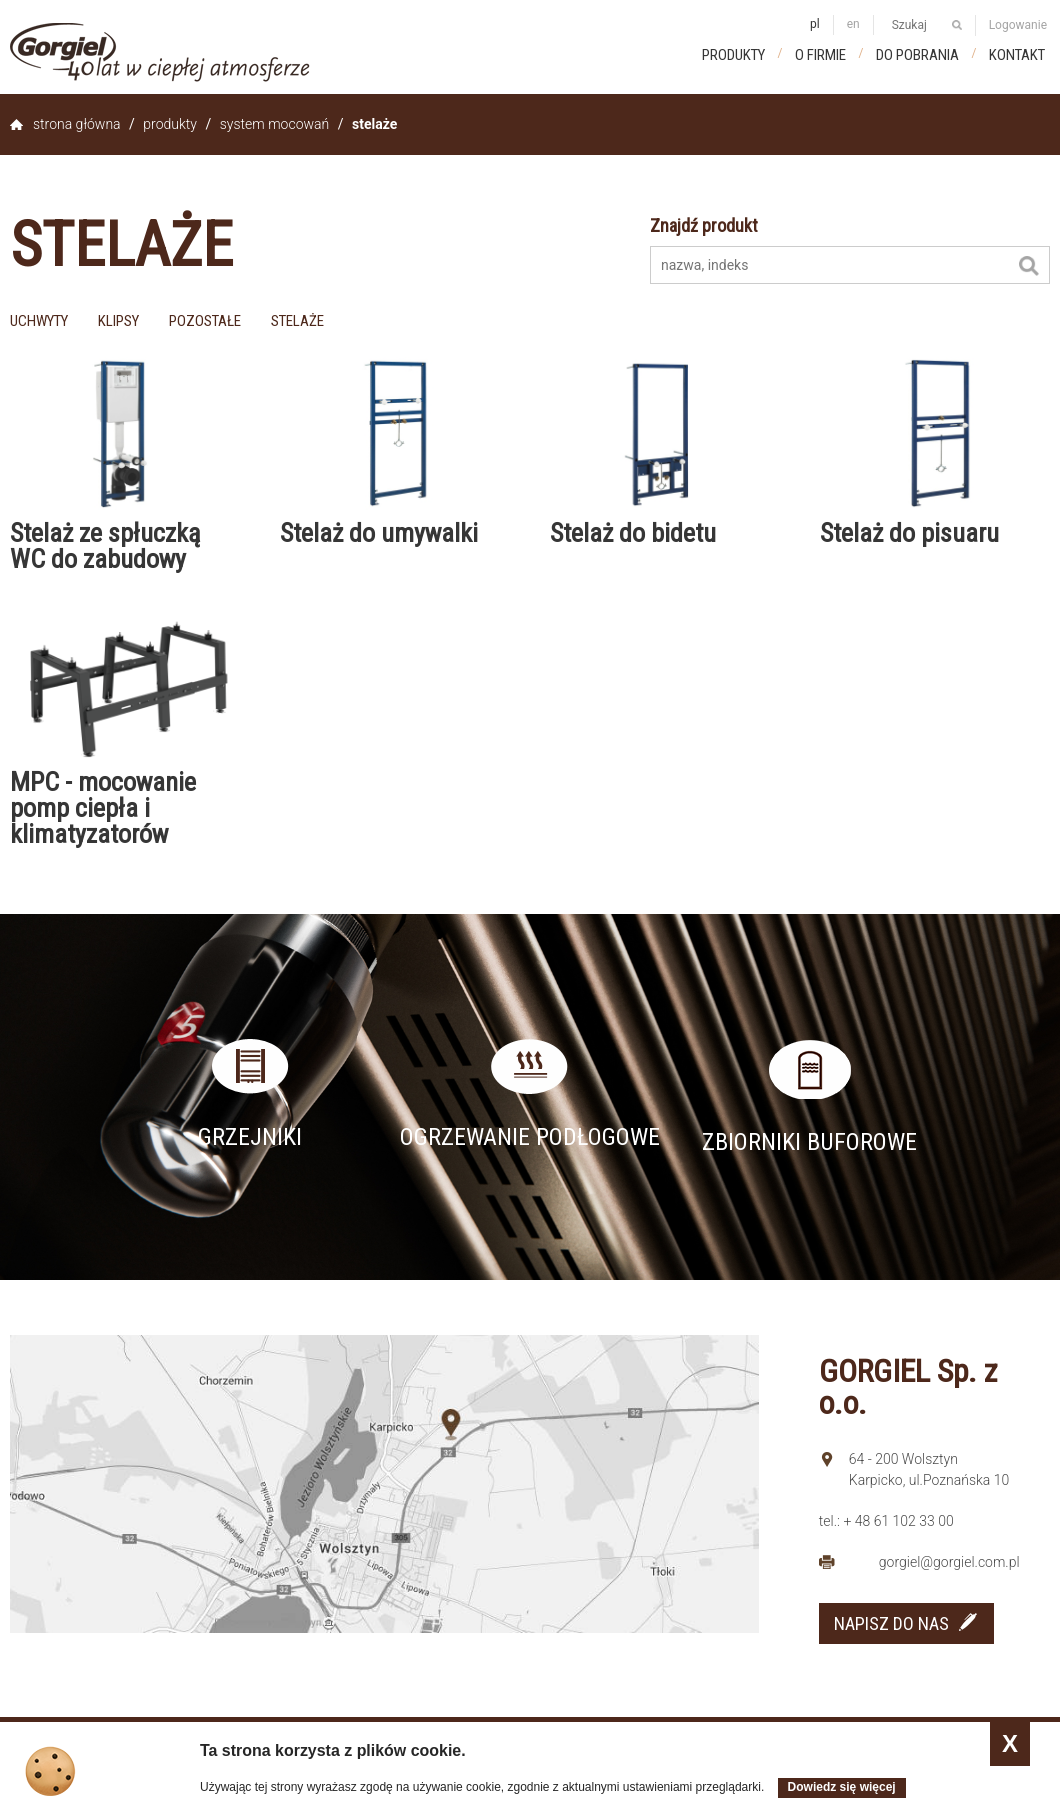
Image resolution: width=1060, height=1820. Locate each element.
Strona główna (77, 124)
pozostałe (205, 321)
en (853, 24)
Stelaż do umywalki (379, 533)
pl (815, 24)
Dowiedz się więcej (842, 1787)
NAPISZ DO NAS (891, 1623)
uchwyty (39, 321)
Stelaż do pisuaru (909, 533)
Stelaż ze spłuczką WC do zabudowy (105, 546)
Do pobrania (917, 55)
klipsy (118, 321)
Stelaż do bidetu (633, 533)
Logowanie (1018, 25)
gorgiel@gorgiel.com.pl (949, 1562)
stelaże (297, 321)
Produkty (733, 55)
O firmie (820, 55)
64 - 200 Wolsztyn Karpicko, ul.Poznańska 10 (929, 1469)
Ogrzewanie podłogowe (530, 1137)
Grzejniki (250, 1137)
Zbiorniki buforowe (809, 1142)
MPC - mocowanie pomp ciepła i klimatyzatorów (103, 808)
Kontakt (1017, 55)
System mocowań (274, 124)
